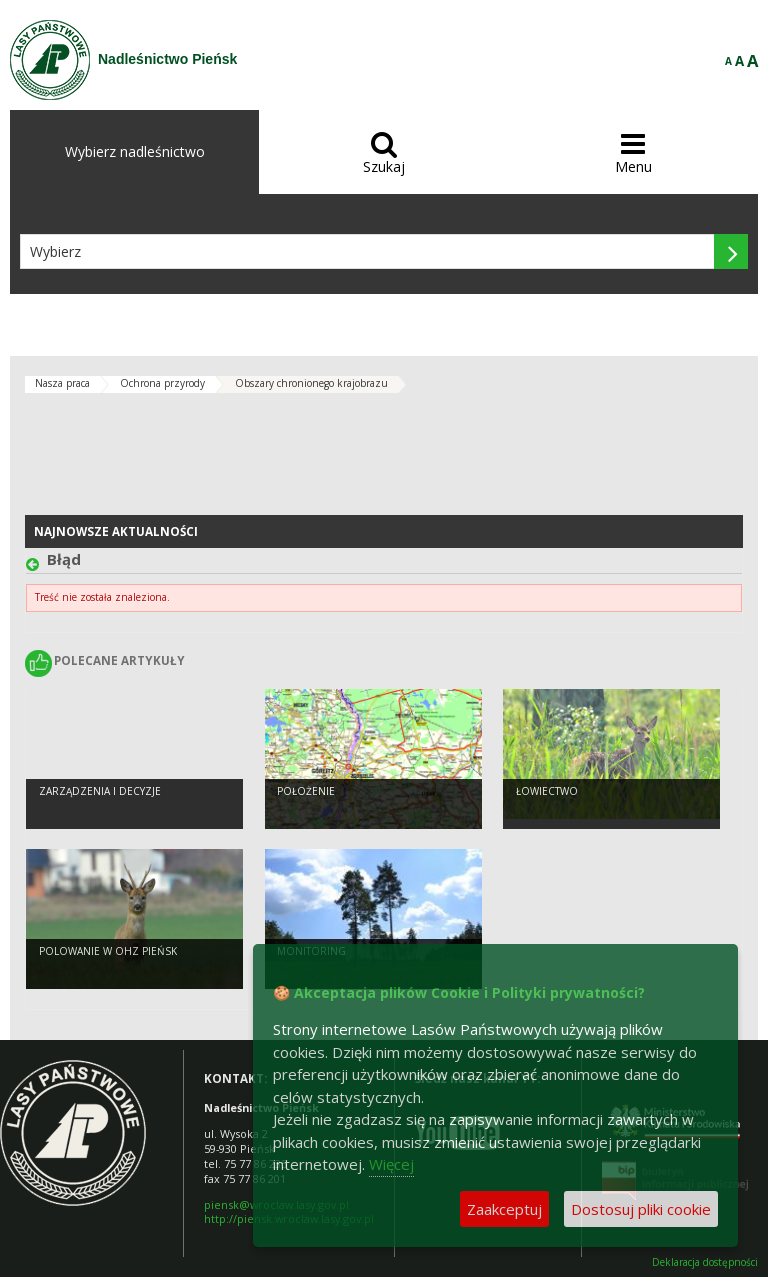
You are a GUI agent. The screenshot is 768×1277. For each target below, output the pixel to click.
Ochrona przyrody (162, 383)
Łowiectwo (547, 791)
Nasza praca (62, 383)
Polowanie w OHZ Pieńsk (108, 951)
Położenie (306, 791)
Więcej (391, 1164)
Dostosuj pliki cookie (641, 1209)
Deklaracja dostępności (705, 1262)
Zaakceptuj (504, 1209)
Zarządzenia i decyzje (100, 791)
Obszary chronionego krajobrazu (311, 383)
